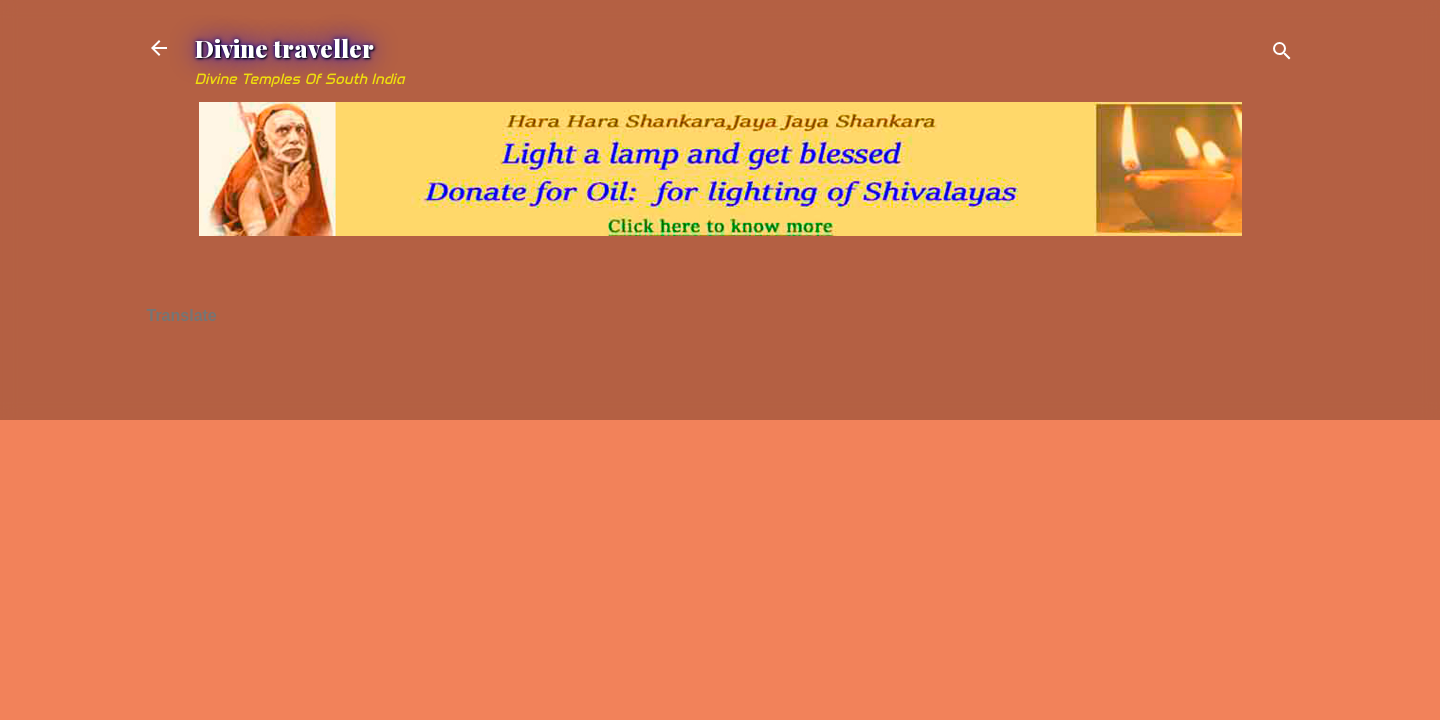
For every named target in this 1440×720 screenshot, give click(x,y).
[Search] (1282, 54)
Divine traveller (284, 48)
